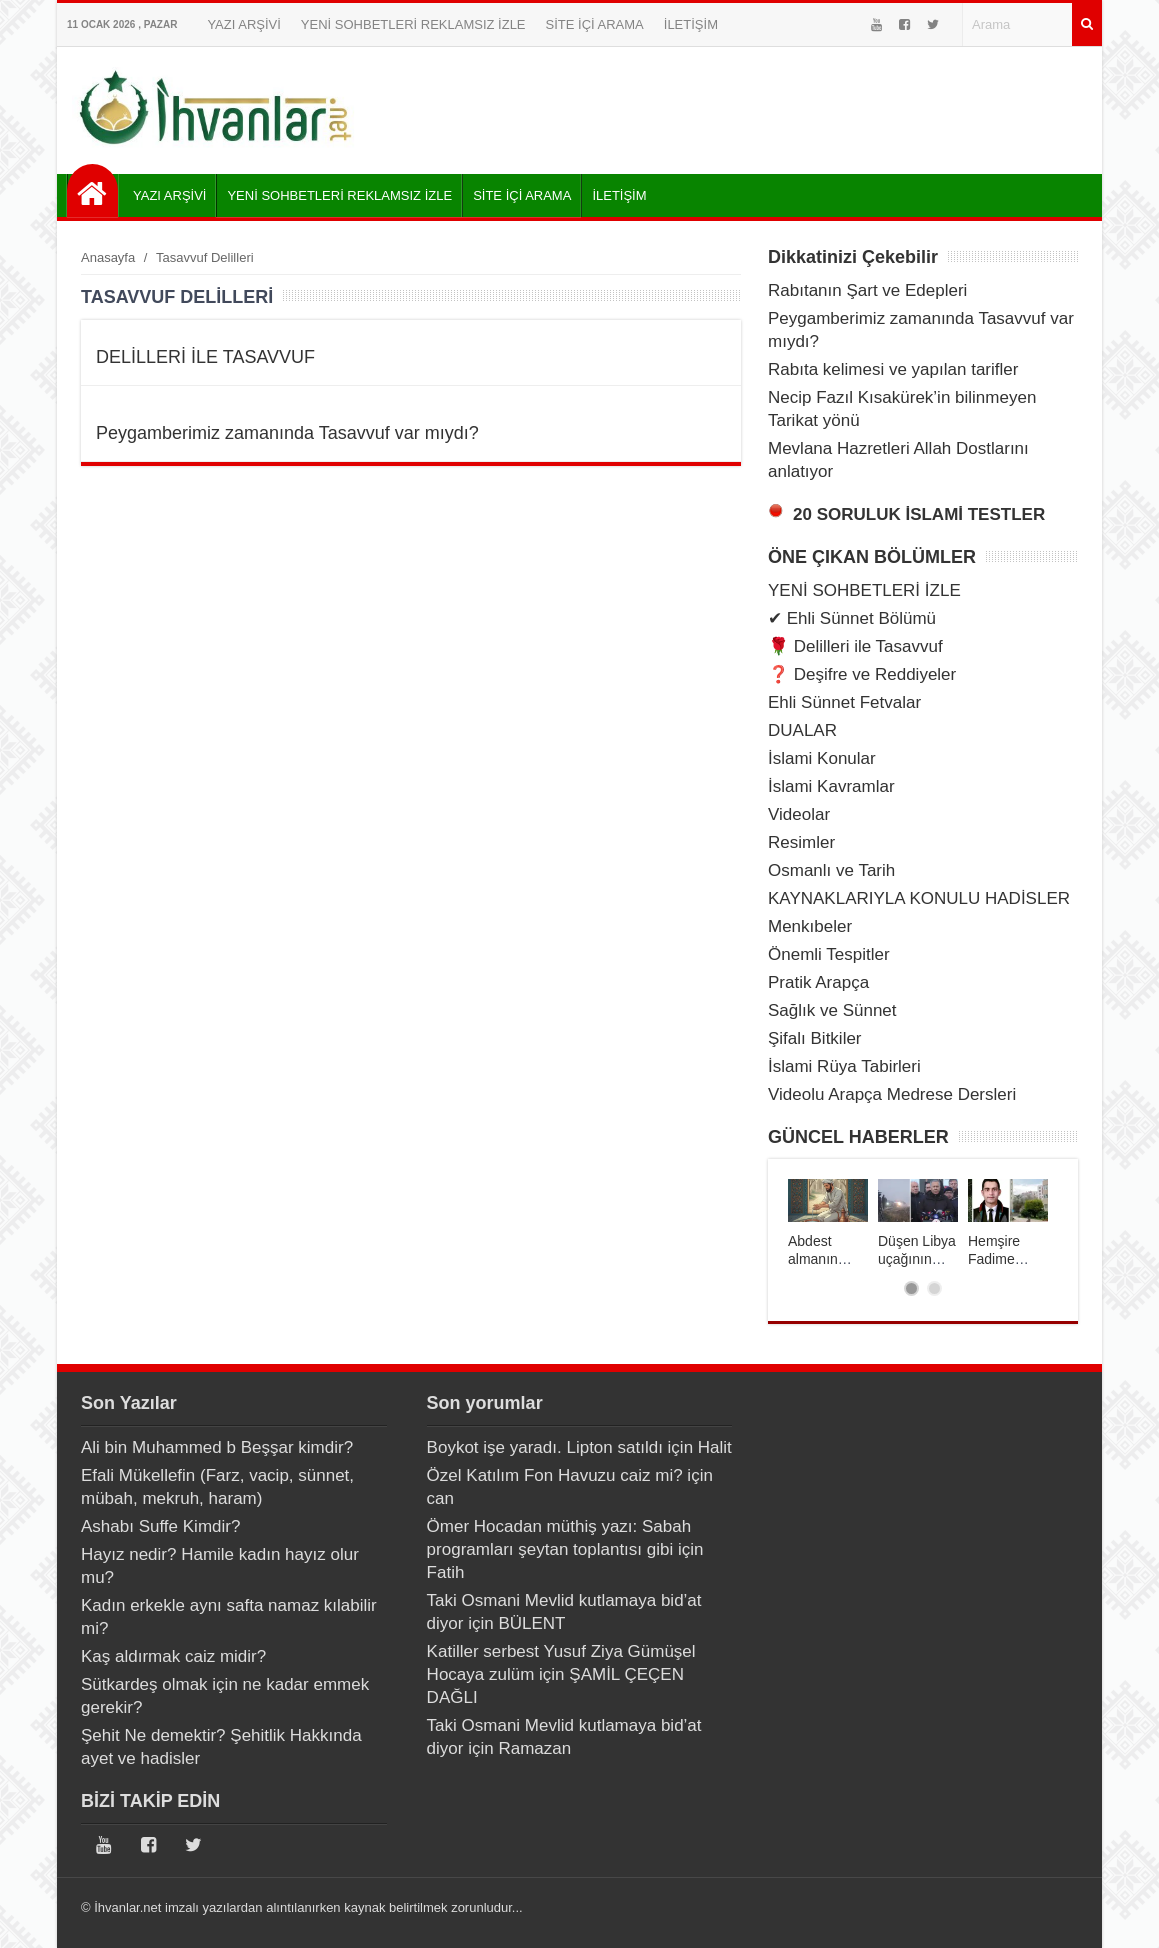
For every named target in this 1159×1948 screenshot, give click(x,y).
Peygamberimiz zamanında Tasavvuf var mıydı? (287, 433)
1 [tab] (911, 1288)
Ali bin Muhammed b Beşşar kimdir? (217, 1447)
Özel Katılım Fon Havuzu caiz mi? (555, 1475)
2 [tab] (934, 1288)
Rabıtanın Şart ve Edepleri (867, 290)
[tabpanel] (828, 1223)
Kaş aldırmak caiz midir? (173, 1656)
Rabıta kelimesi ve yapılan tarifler (893, 369)
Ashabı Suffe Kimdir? (160, 1526)
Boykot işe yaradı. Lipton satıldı (545, 1447)
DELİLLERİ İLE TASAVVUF (205, 357)
